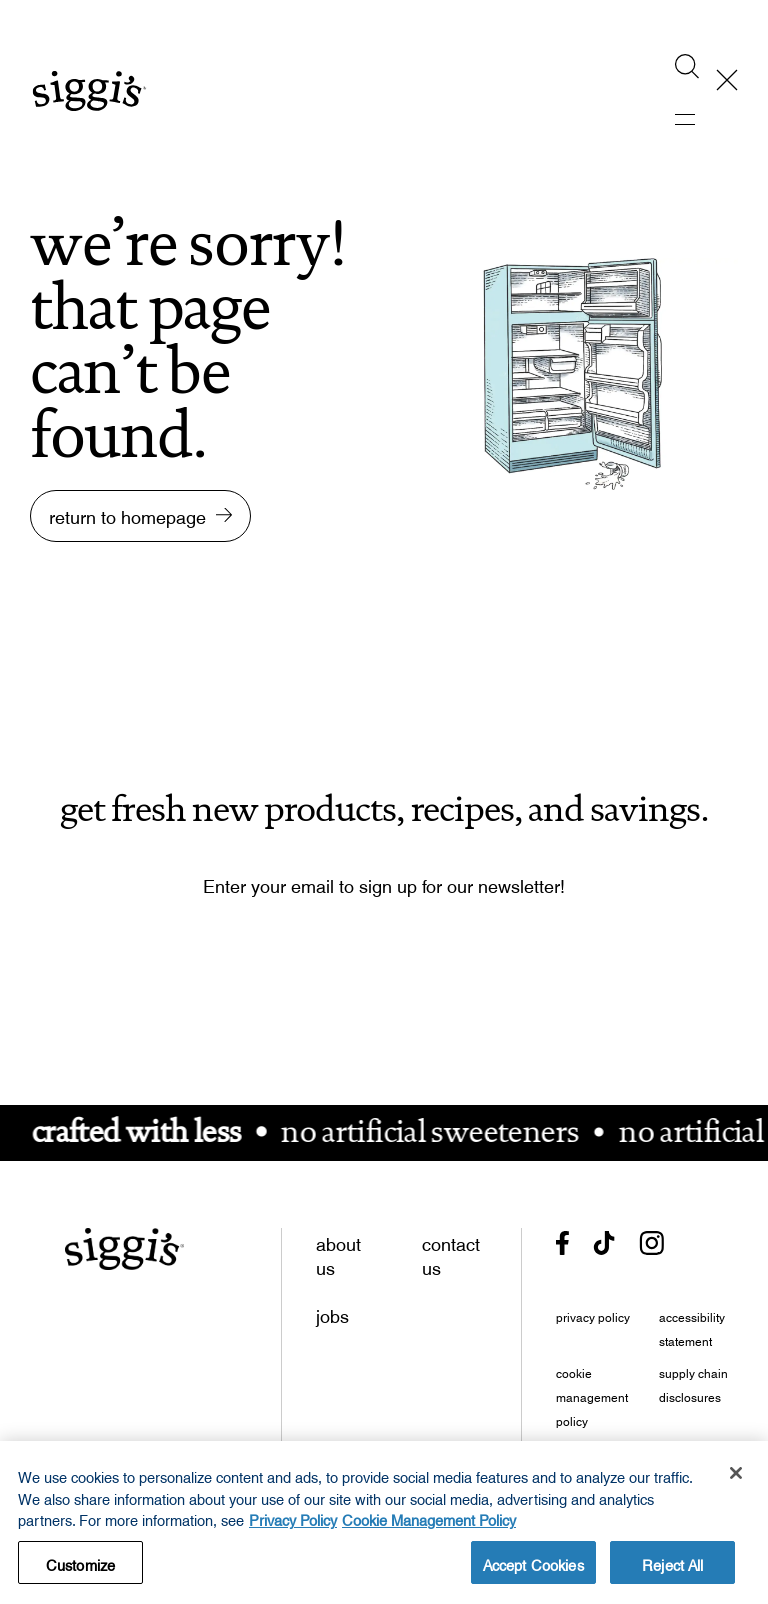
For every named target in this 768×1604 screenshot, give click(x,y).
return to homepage (127, 512)
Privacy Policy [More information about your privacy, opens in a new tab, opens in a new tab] (293, 1526)
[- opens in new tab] (562, 1243)
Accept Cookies (533, 1570)
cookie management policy (592, 1395)
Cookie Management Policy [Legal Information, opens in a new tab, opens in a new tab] (429, 1526)
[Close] (736, 1481)
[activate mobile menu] (699, 120)
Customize (80, 1570)
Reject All (672, 1570)
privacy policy (593, 1315)
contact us (451, 1252)
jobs (332, 1312)
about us (338, 1252)
